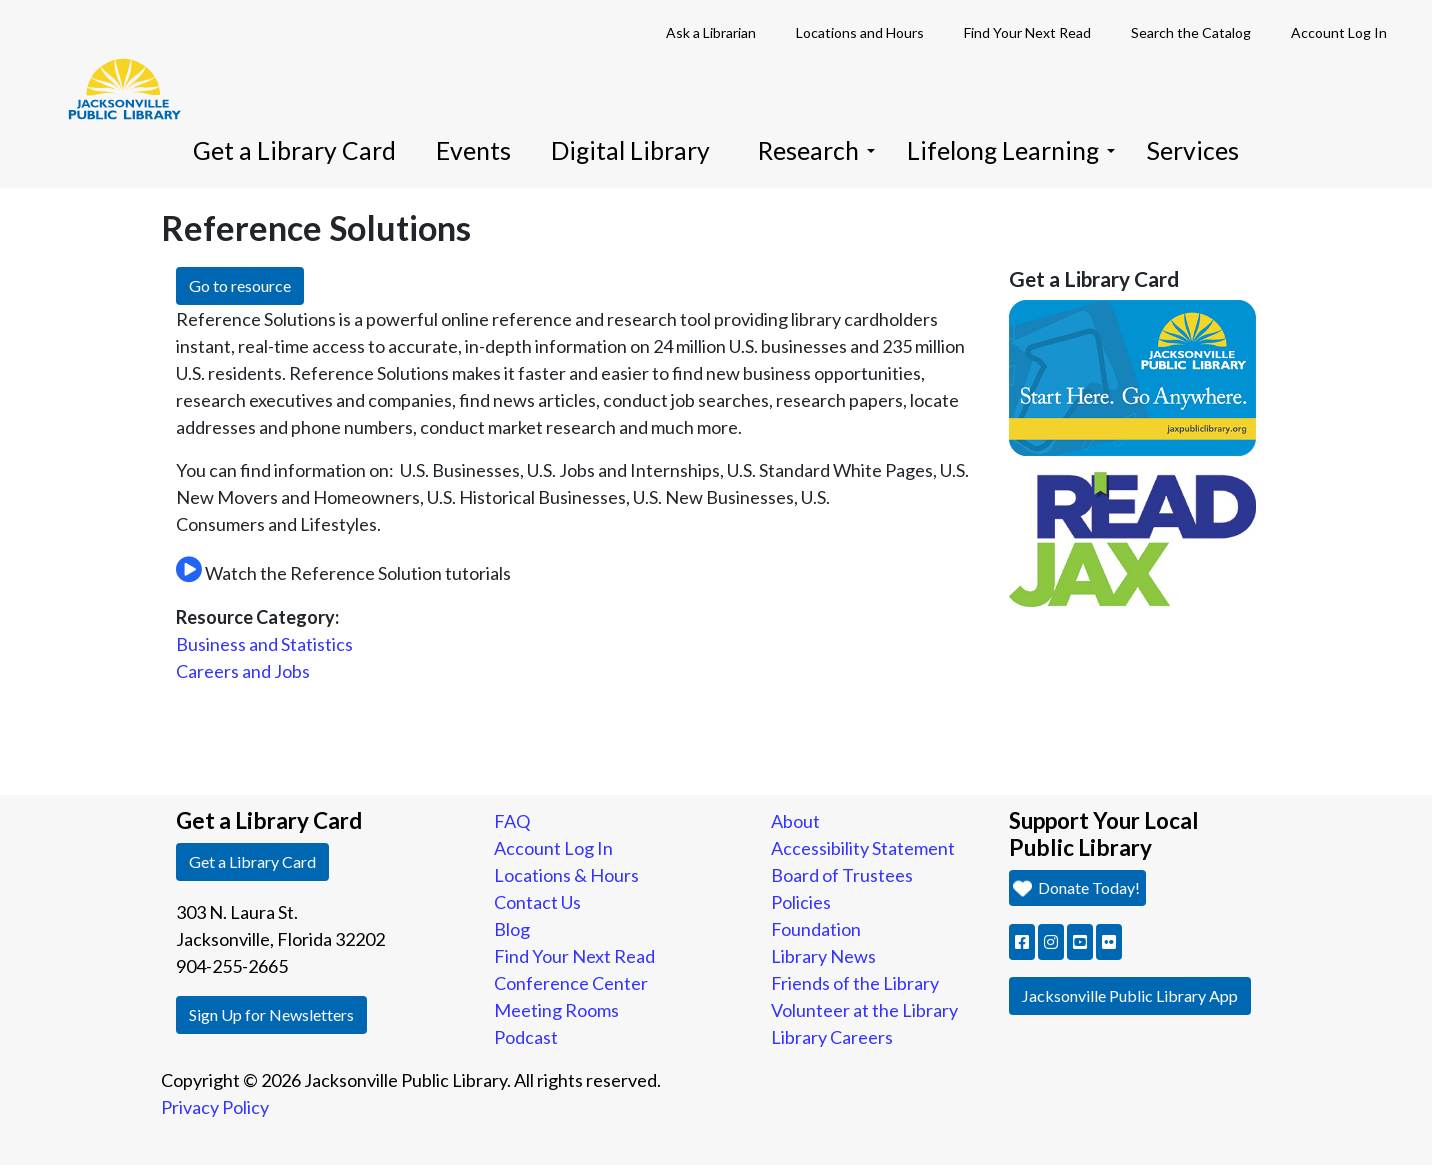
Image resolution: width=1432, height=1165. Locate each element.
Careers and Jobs (243, 671)
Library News (823, 956)
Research (816, 150)
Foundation (816, 929)
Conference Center (571, 983)
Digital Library (630, 150)
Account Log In (1339, 32)
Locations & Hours (566, 875)
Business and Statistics (264, 644)
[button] (1022, 942)
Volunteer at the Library (864, 1010)
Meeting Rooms (556, 1010)
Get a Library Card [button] (252, 861)
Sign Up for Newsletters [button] (271, 1014)
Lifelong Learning (1011, 150)
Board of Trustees (842, 875)
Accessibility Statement (863, 848)
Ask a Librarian (711, 32)
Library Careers (832, 1037)
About (795, 821)
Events (473, 150)
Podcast (526, 1037)
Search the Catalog (1191, 32)
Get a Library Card (294, 150)
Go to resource (240, 285)
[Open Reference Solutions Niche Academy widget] (189, 571)
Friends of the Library (855, 983)
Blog (512, 929)
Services (1193, 150)
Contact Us (537, 902)
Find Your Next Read (1027, 32)
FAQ (512, 821)
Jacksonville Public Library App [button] (1130, 995)
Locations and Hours (860, 32)
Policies (801, 902)
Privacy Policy (215, 1107)
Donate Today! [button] (1075, 888)
